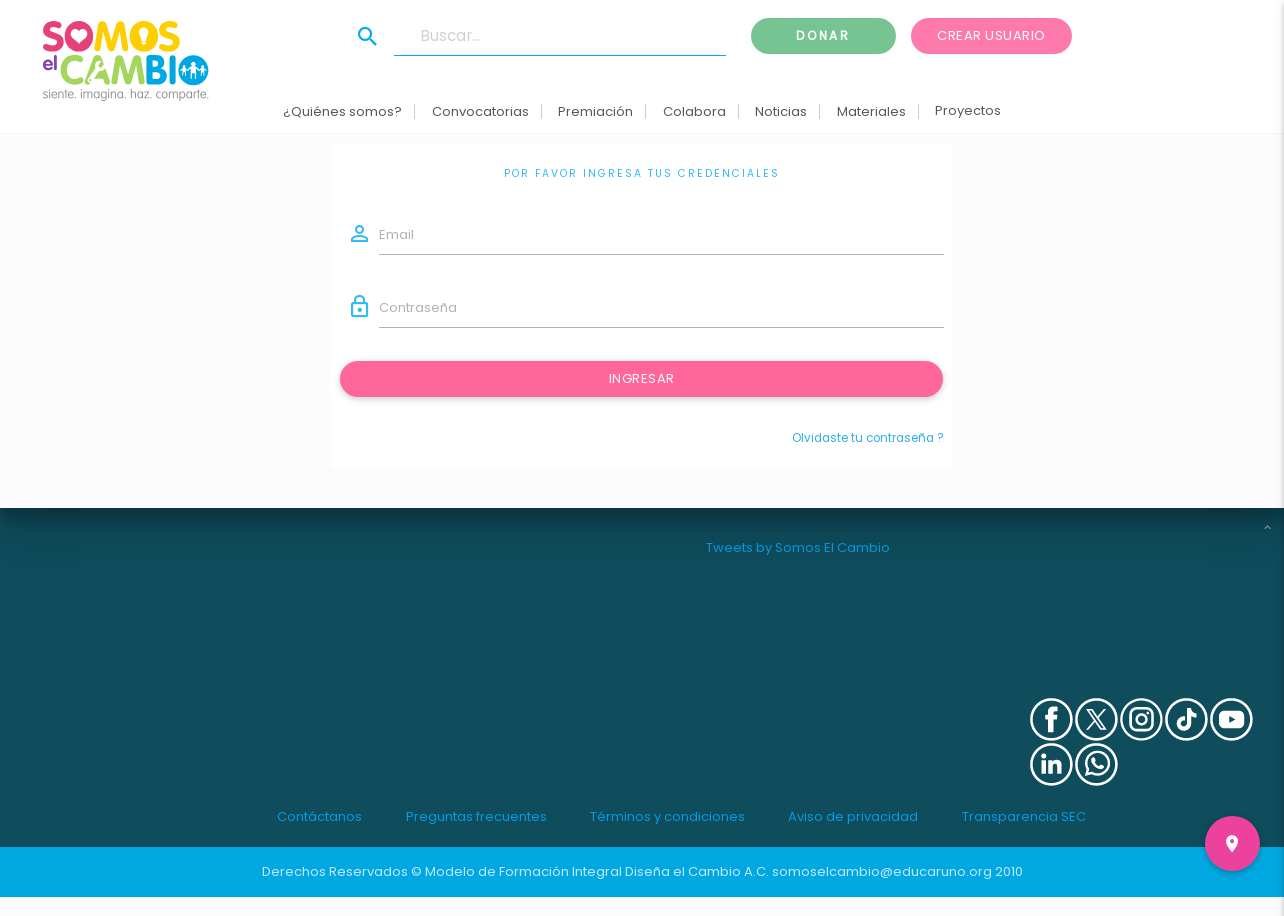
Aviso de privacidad (853, 816)
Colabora (694, 111)
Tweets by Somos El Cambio (798, 547)
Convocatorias (480, 111)
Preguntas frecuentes (476, 816)
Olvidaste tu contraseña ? (868, 438)
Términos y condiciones (667, 816)
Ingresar (642, 378)
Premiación (595, 111)
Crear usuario (991, 35)
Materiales (870, 111)
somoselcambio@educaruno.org (882, 871)
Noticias (781, 111)
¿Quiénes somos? (342, 111)
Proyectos (968, 110)
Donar (823, 35)
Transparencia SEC (1024, 816)
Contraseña (418, 307)
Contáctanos (319, 816)
